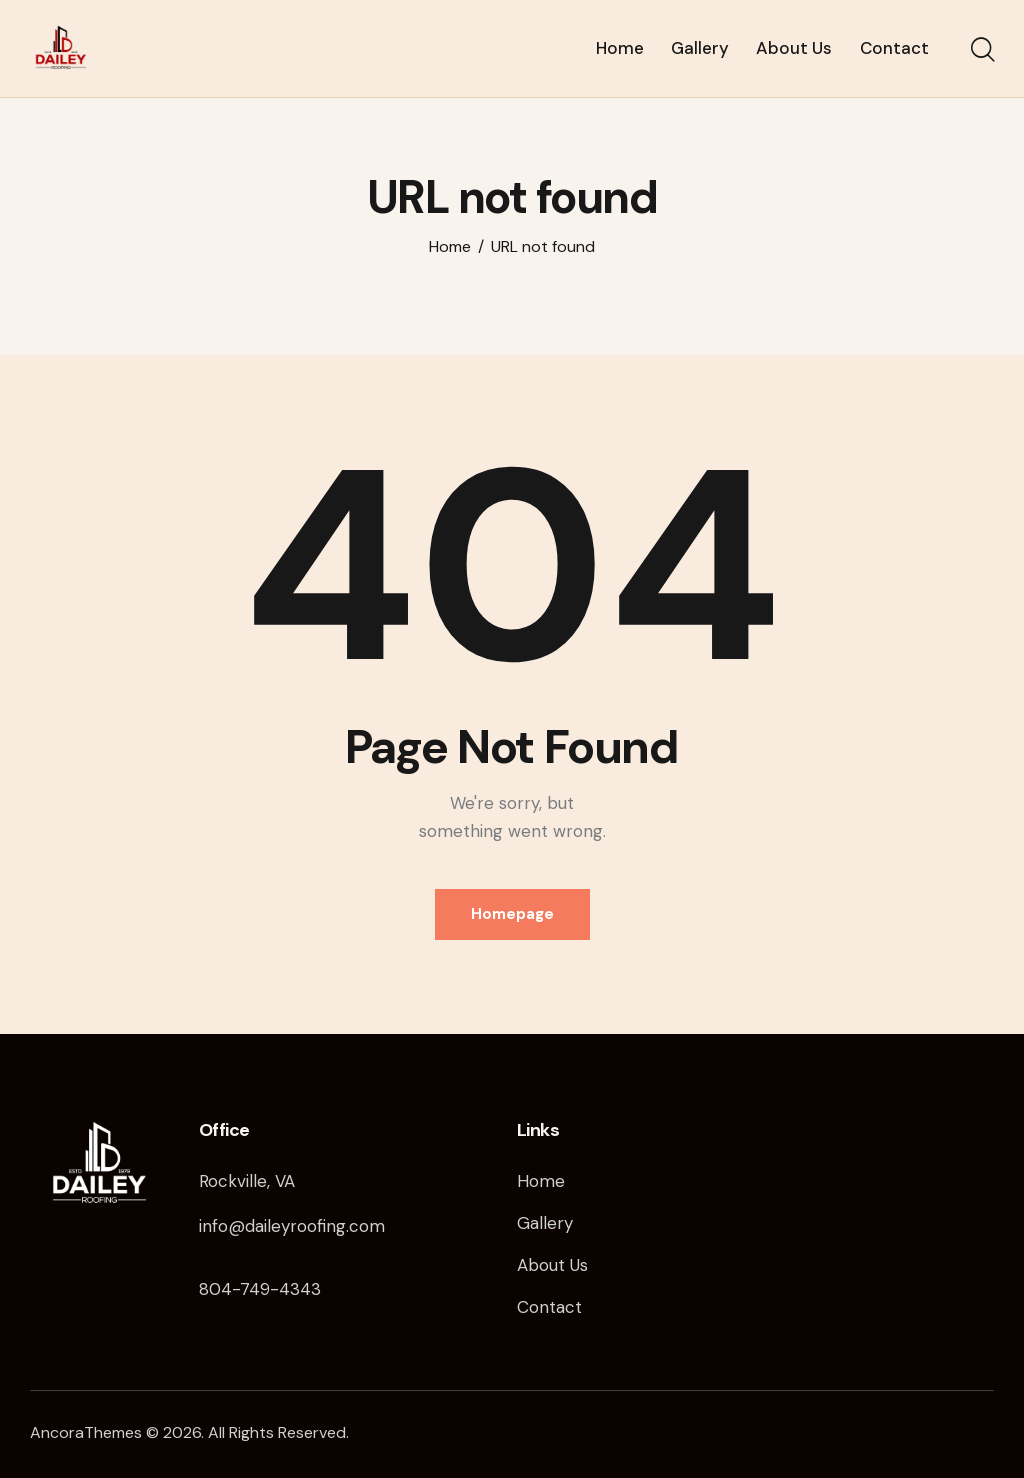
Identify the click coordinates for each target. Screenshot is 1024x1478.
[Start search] (981, 51)
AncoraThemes (86, 1432)
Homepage (512, 914)
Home (450, 247)
